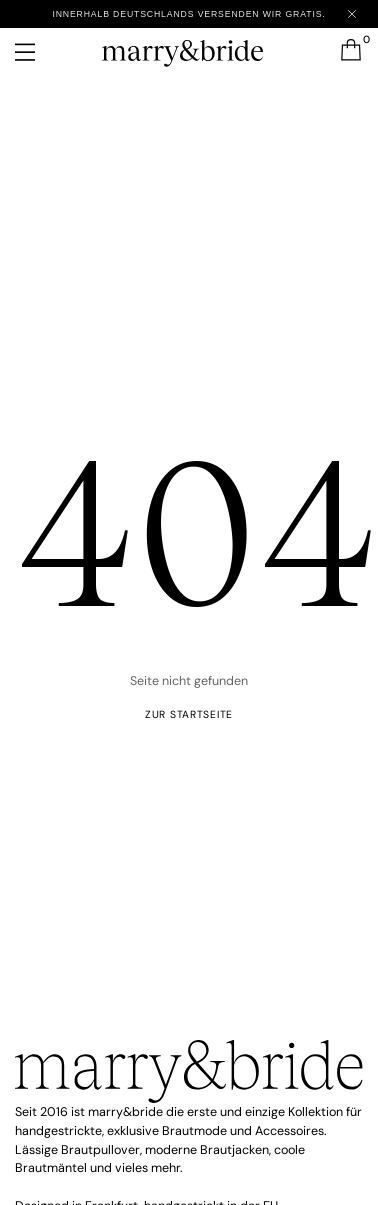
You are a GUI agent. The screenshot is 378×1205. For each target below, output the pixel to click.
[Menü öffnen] (39, 52)
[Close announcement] (352, 14)
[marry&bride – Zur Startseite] (188, 48)
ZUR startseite (189, 714)
